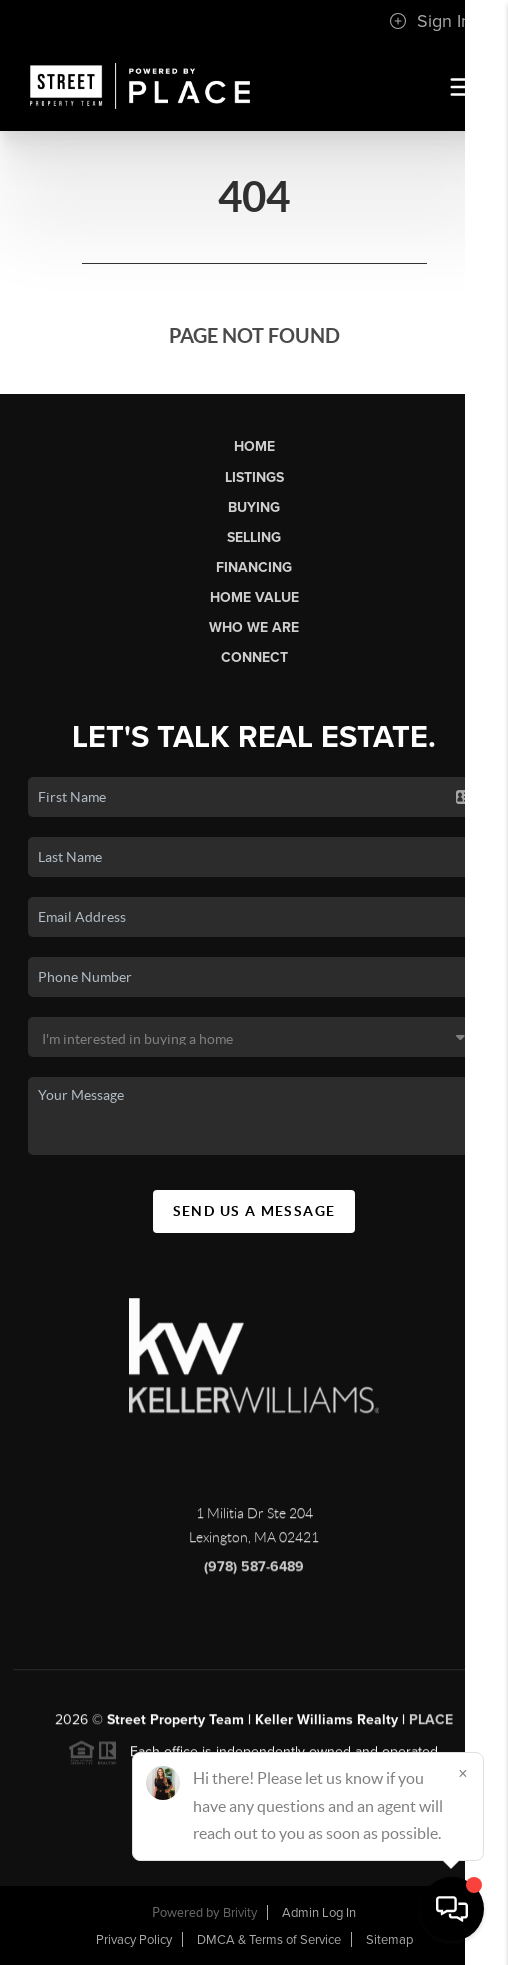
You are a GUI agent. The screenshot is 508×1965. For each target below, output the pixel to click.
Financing (254, 567)
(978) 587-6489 (254, 1575)
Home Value (254, 597)
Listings (254, 477)
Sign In (430, 21)
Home (254, 446)
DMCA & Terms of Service (269, 1940)
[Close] (463, 1773)
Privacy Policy (134, 1940)
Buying (254, 507)
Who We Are (254, 627)
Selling (254, 537)
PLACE (431, 1728)
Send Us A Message (254, 1211)
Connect (254, 657)
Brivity (240, 1913)
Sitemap (389, 1940)
